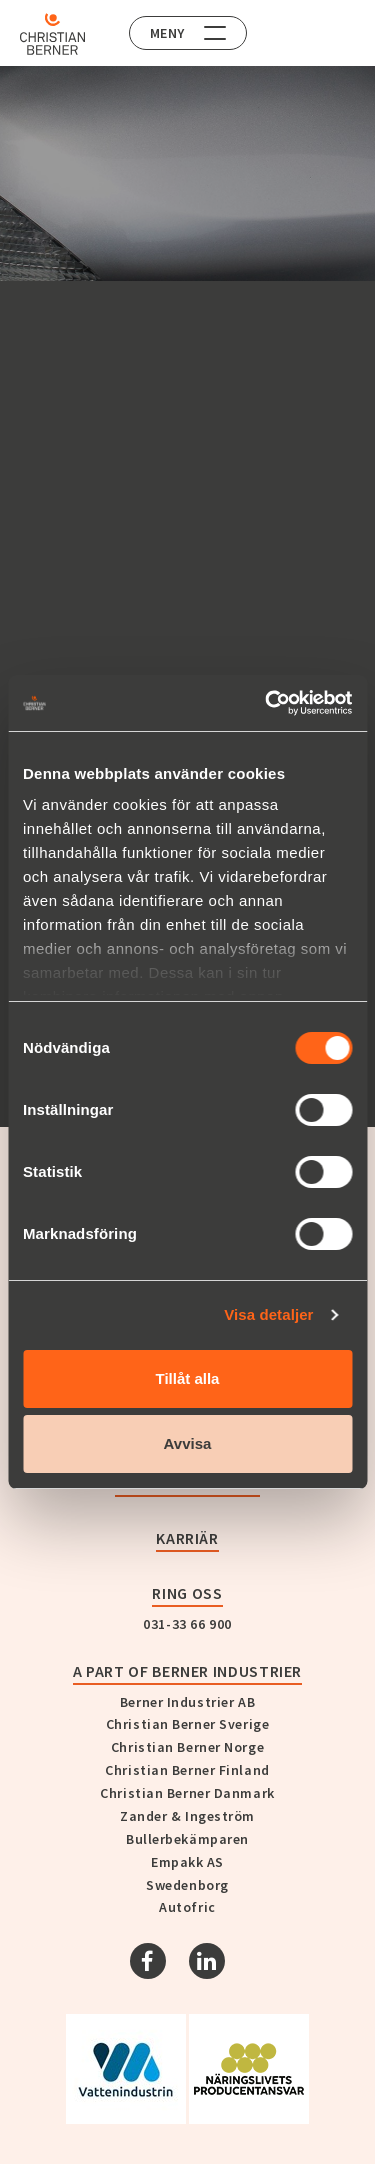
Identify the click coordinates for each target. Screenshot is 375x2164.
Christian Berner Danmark (187, 1793)
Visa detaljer (268, 1314)
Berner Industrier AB (187, 1702)
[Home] (52, 34)
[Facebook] (148, 1961)
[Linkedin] (207, 1961)
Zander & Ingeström (187, 1816)
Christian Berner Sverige (187, 1724)
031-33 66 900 (187, 1624)
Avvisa (188, 1443)
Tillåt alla (188, 1378)
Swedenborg (187, 1885)
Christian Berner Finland (187, 1770)
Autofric (187, 1907)
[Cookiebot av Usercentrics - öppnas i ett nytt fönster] (267, 703)
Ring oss (187, 1593)
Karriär (187, 1538)
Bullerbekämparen (187, 1839)
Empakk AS (187, 1862)
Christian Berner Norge (187, 1747)
